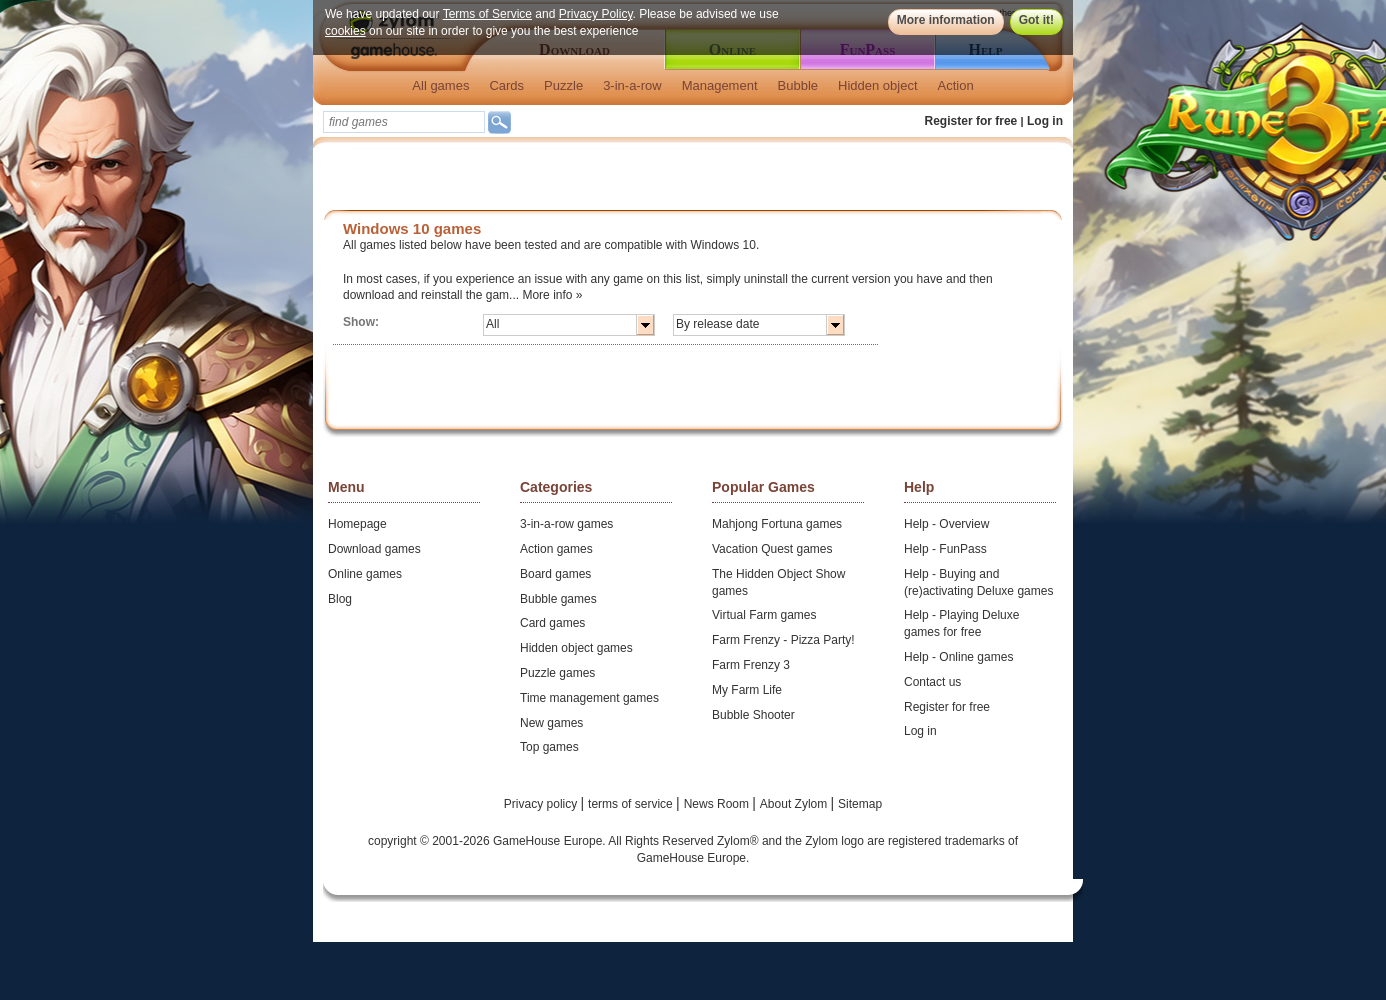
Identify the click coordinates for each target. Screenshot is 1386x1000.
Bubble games (558, 599)
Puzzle (563, 85)
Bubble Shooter (753, 715)
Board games (555, 574)
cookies (345, 31)
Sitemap (860, 804)
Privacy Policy (596, 14)
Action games (556, 549)
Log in (1045, 121)
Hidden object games (576, 648)
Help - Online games (958, 657)
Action (956, 85)
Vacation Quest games (772, 549)
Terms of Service (487, 14)
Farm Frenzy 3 (751, 665)
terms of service (632, 804)
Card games (552, 623)
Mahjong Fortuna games (777, 524)
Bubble (798, 85)
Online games (365, 574)
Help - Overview (946, 524)
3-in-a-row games (566, 524)
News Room (718, 804)
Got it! (1036, 20)
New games (551, 723)
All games (440, 85)
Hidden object (878, 85)
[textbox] (404, 122)
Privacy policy (542, 804)
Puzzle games (557, 673)
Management (720, 85)
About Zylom (795, 804)
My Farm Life (747, 690)
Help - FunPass (945, 549)
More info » (552, 295)
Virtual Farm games (764, 615)
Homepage (357, 524)
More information (946, 20)
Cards (506, 85)
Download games (374, 549)
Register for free (971, 121)
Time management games (589, 698)
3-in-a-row (632, 85)
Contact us (932, 682)
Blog (340, 599)
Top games (549, 747)
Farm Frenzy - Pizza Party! (783, 640)
